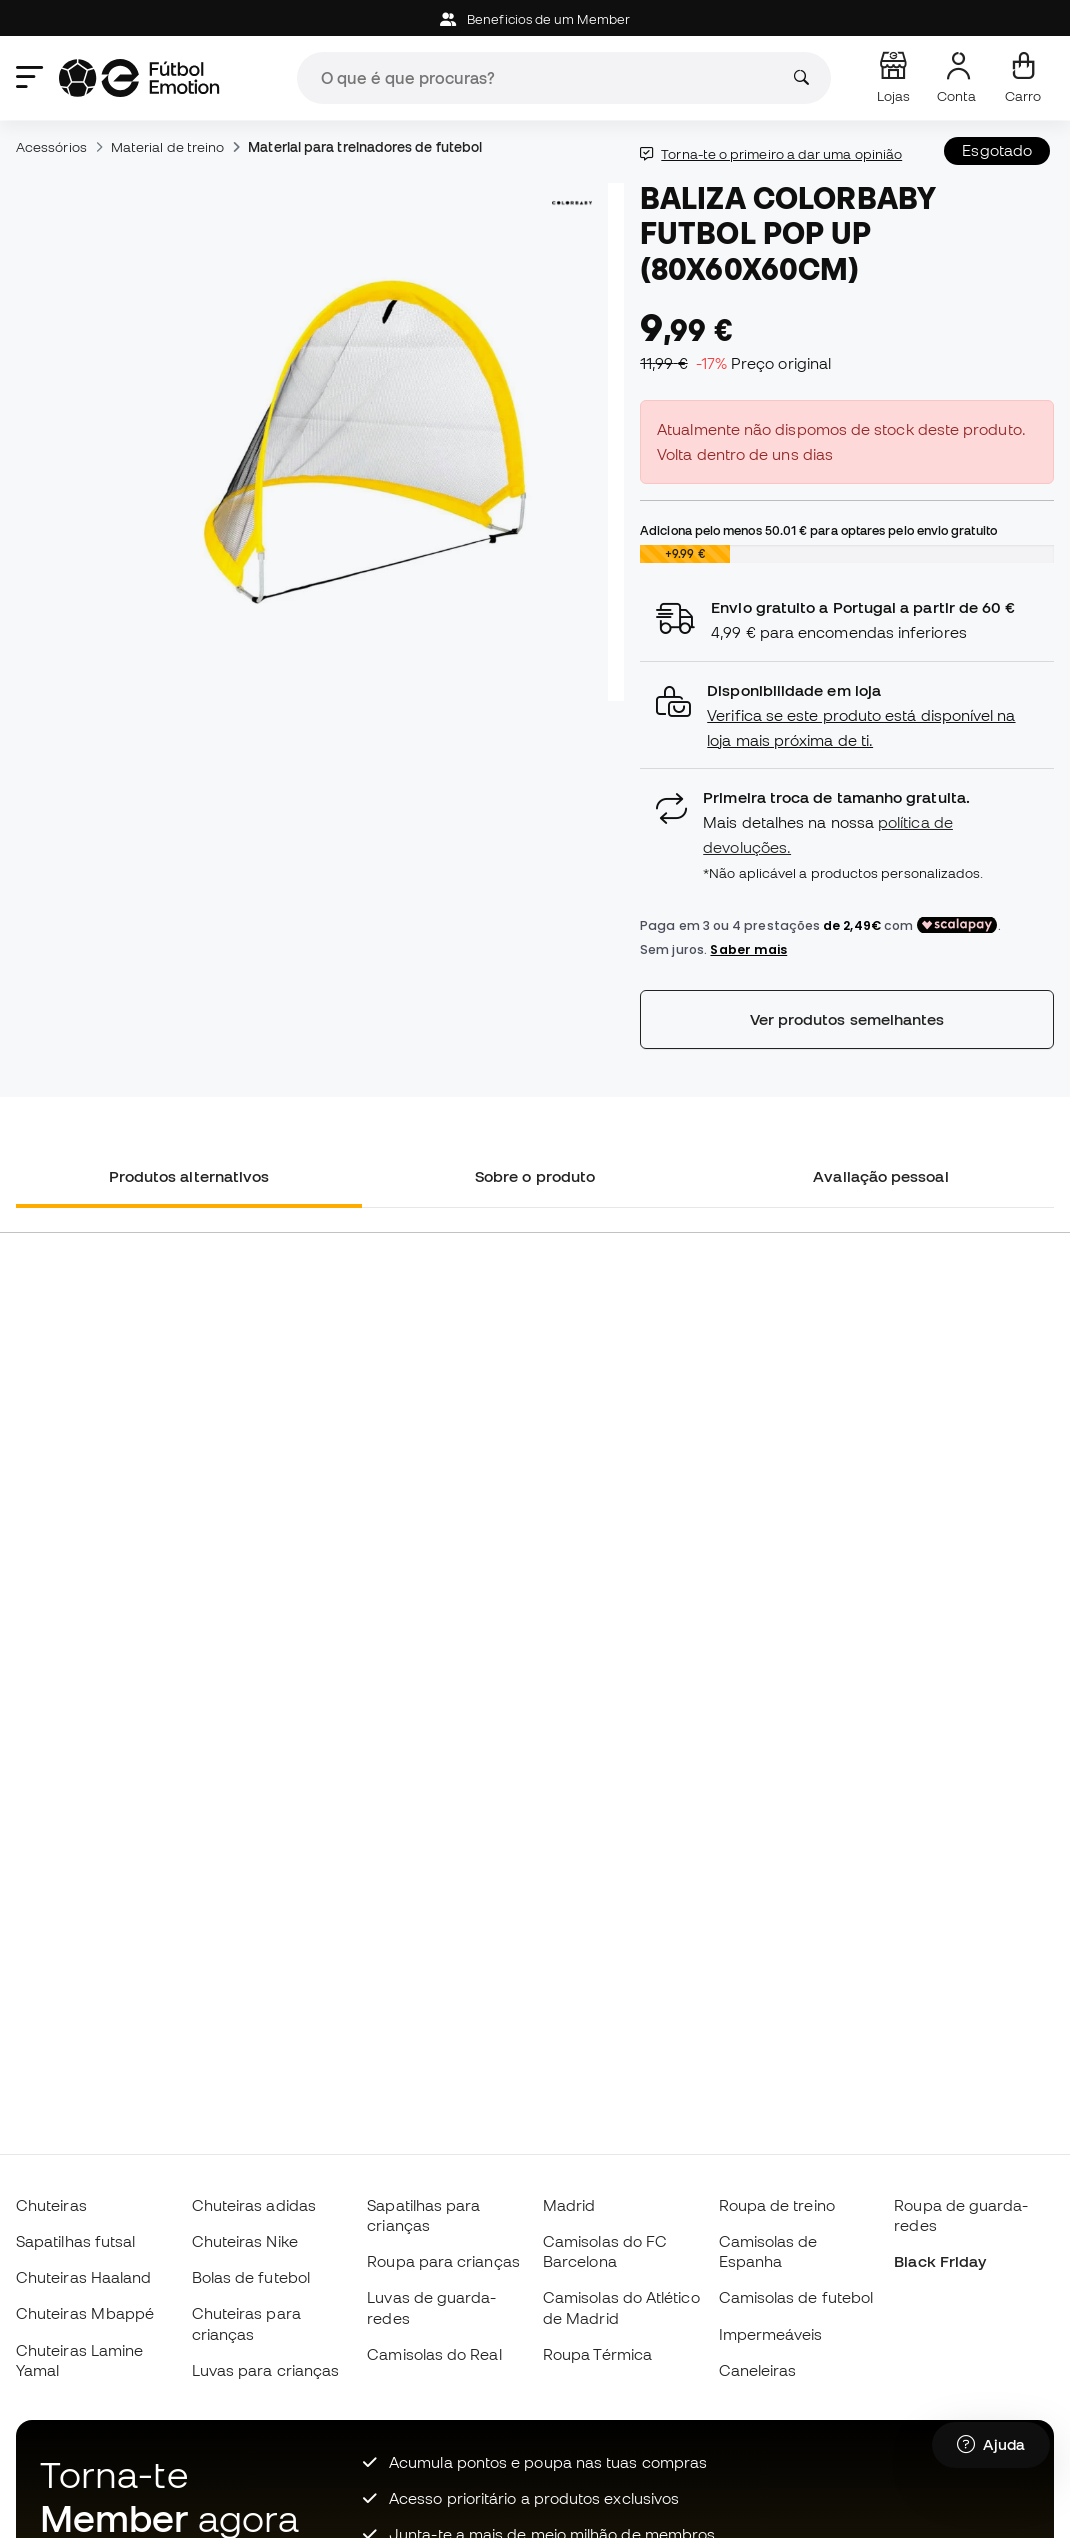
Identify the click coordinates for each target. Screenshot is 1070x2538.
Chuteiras (51, 2205)
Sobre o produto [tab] (535, 1176)
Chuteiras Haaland (83, 2277)
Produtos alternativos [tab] (189, 1176)
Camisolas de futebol (796, 2297)
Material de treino (167, 147)
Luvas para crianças (265, 2370)
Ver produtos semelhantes (847, 1019)
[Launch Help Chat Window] (991, 2445)
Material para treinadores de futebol (365, 147)
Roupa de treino (777, 2205)
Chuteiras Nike (245, 2241)
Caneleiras (758, 2370)
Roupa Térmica (597, 2354)
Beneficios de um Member (535, 19)
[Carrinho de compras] (1023, 78)
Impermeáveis (771, 2334)
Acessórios (51, 147)
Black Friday (940, 2261)
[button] (847, 715)
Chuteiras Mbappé (85, 2313)
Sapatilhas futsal (75, 2241)
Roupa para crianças (443, 2261)
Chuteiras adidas (254, 2205)
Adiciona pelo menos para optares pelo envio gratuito (818, 530)
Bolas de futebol (251, 2277)
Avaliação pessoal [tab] (880, 1176)
